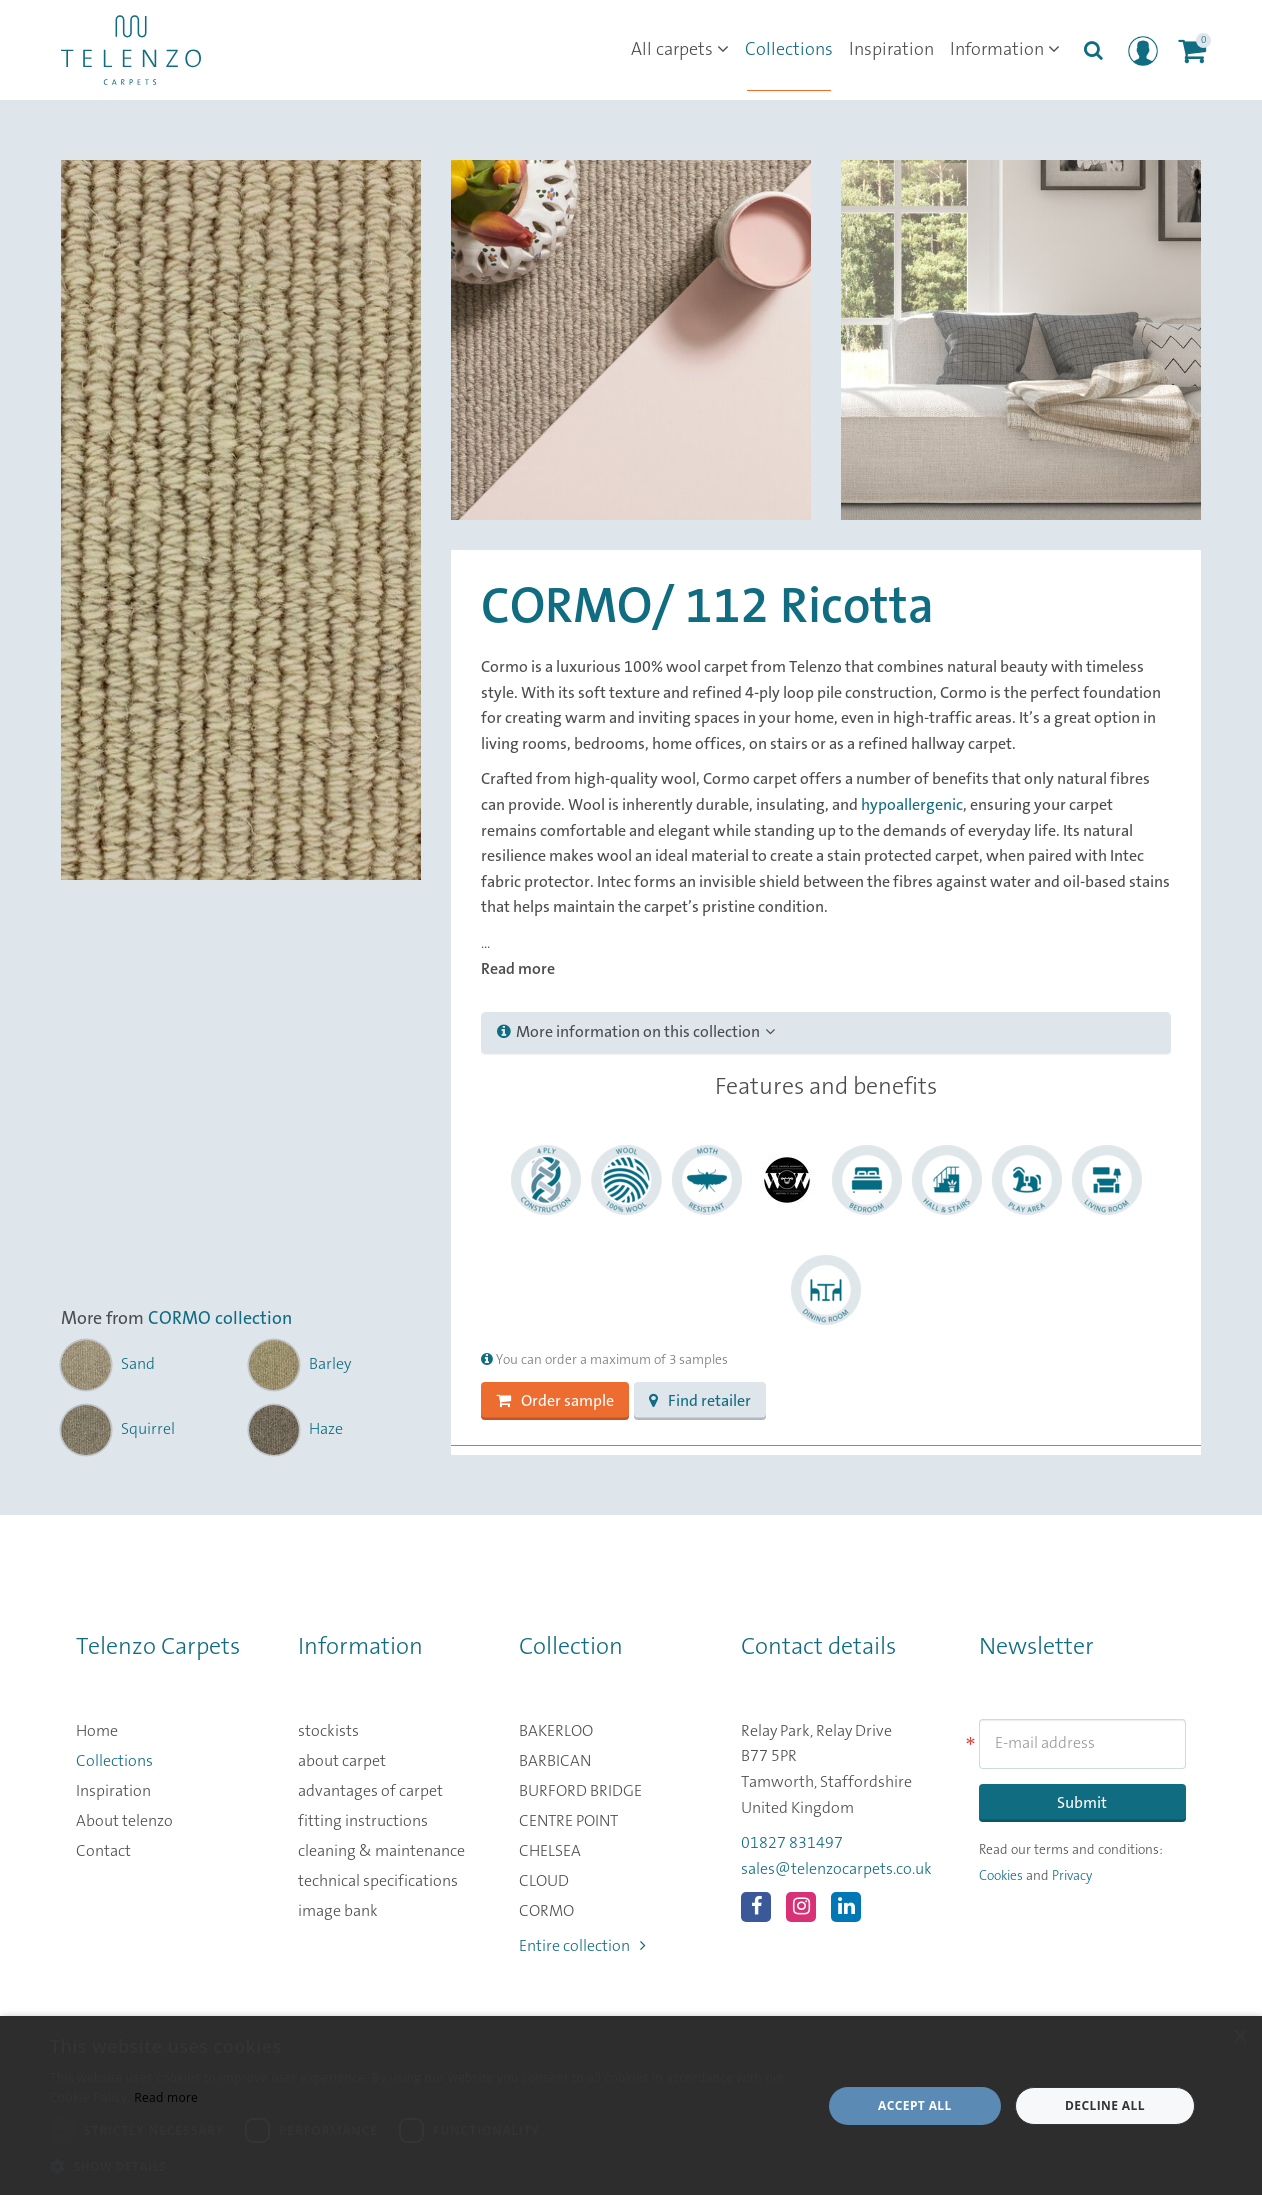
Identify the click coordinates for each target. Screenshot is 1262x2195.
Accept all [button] (915, 2105)
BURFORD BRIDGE (580, 1791)
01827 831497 (792, 1843)
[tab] (826, 1033)
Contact (103, 1851)
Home (97, 1731)
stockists (328, 1731)
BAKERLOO (556, 1731)
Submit (1082, 1803)
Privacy (1072, 1876)
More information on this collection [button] (636, 1032)
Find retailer (700, 1401)
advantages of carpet (370, 1791)
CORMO (546, 1911)
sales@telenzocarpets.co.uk (836, 1869)
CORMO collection (220, 1319)
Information (1005, 50)
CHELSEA (550, 1851)
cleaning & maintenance (381, 1851)
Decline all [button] (1105, 2105)
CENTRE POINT (568, 1821)
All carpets (680, 50)
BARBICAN (555, 1761)
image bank (338, 1911)
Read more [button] (518, 969)
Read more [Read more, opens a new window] (166, 2097)
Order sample (555, 1401)
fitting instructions (363, 1821)
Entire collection (582, 1946)
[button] (424, 2167)
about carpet (342, 1761)
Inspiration (891, 50)
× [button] (1239, 2037)
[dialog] (631, 2105)
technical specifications (378, 1881)
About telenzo (124, 1821)
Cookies (1001, 1876)
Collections (789, 50)
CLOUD (544, 1881)
